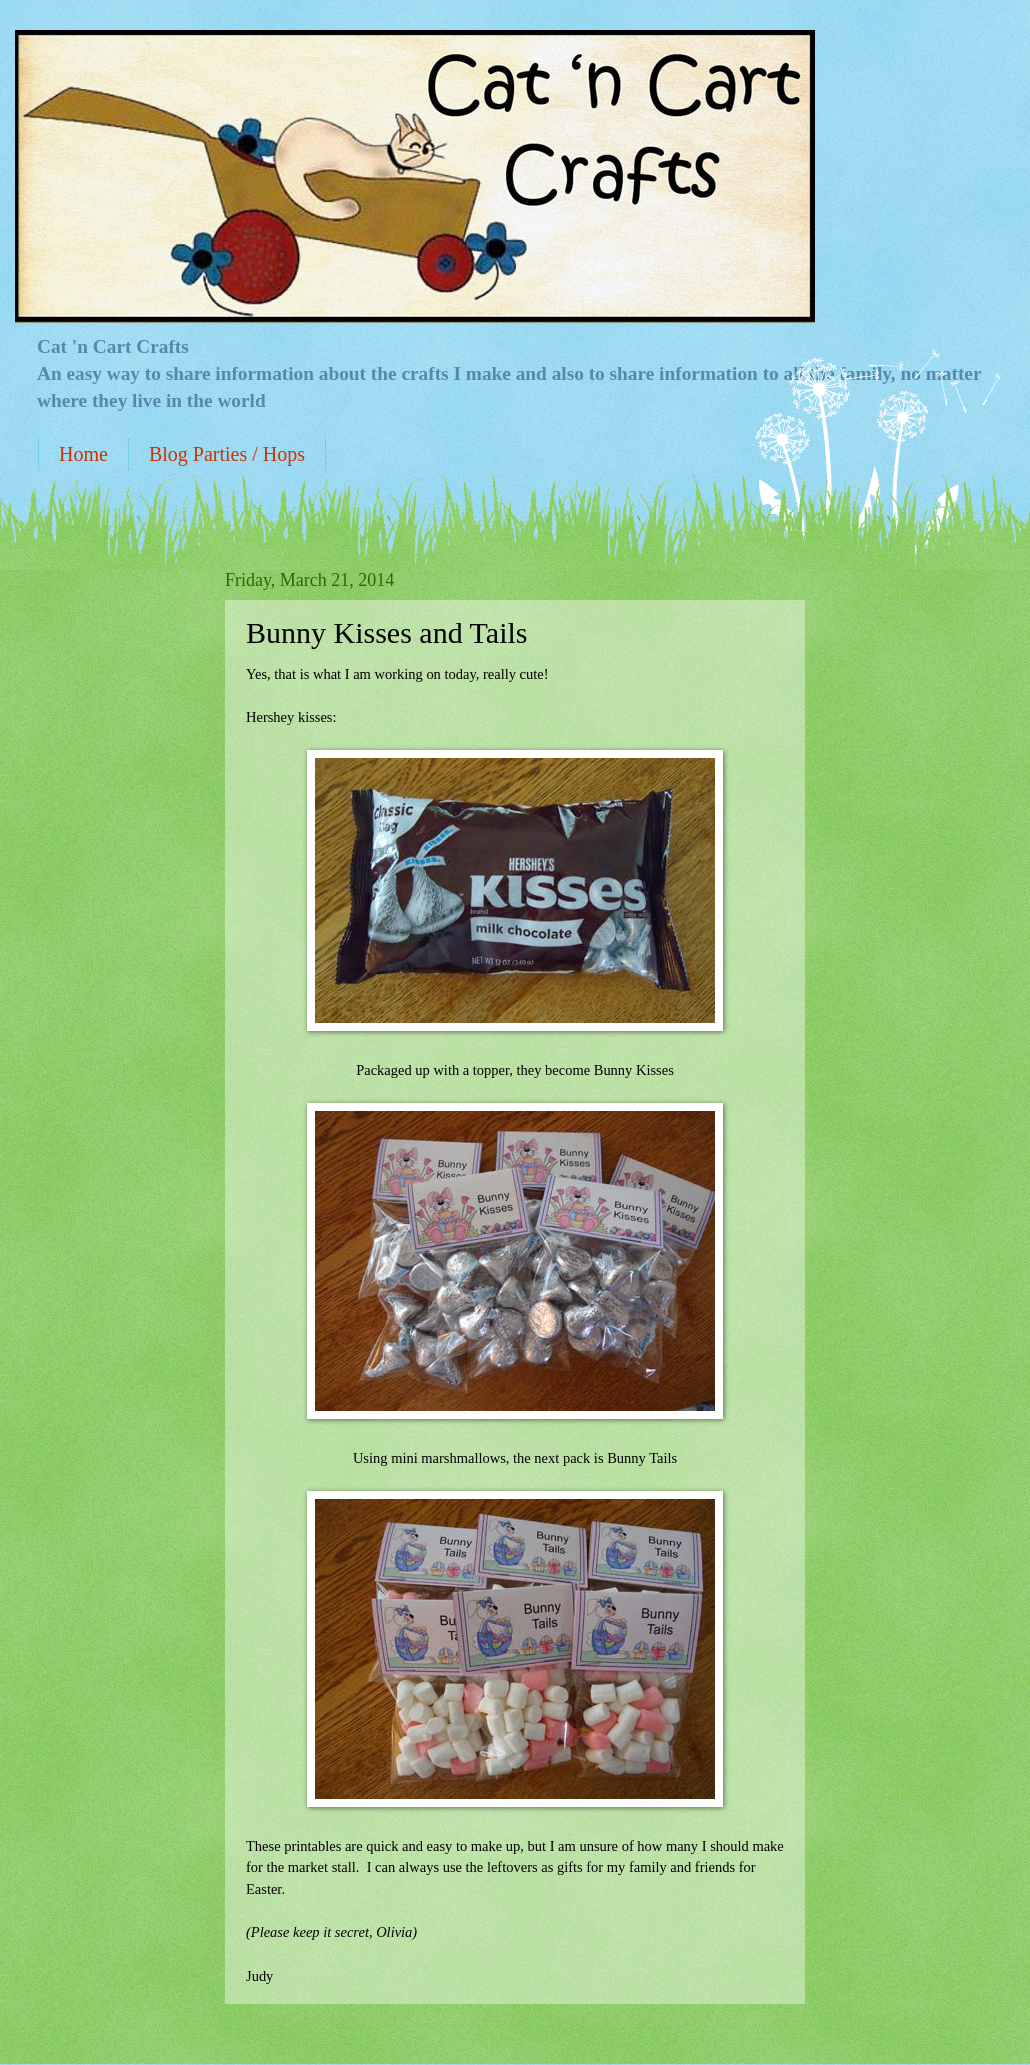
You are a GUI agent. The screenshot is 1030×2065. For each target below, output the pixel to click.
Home (83, 454)
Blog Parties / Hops (227, 454)
